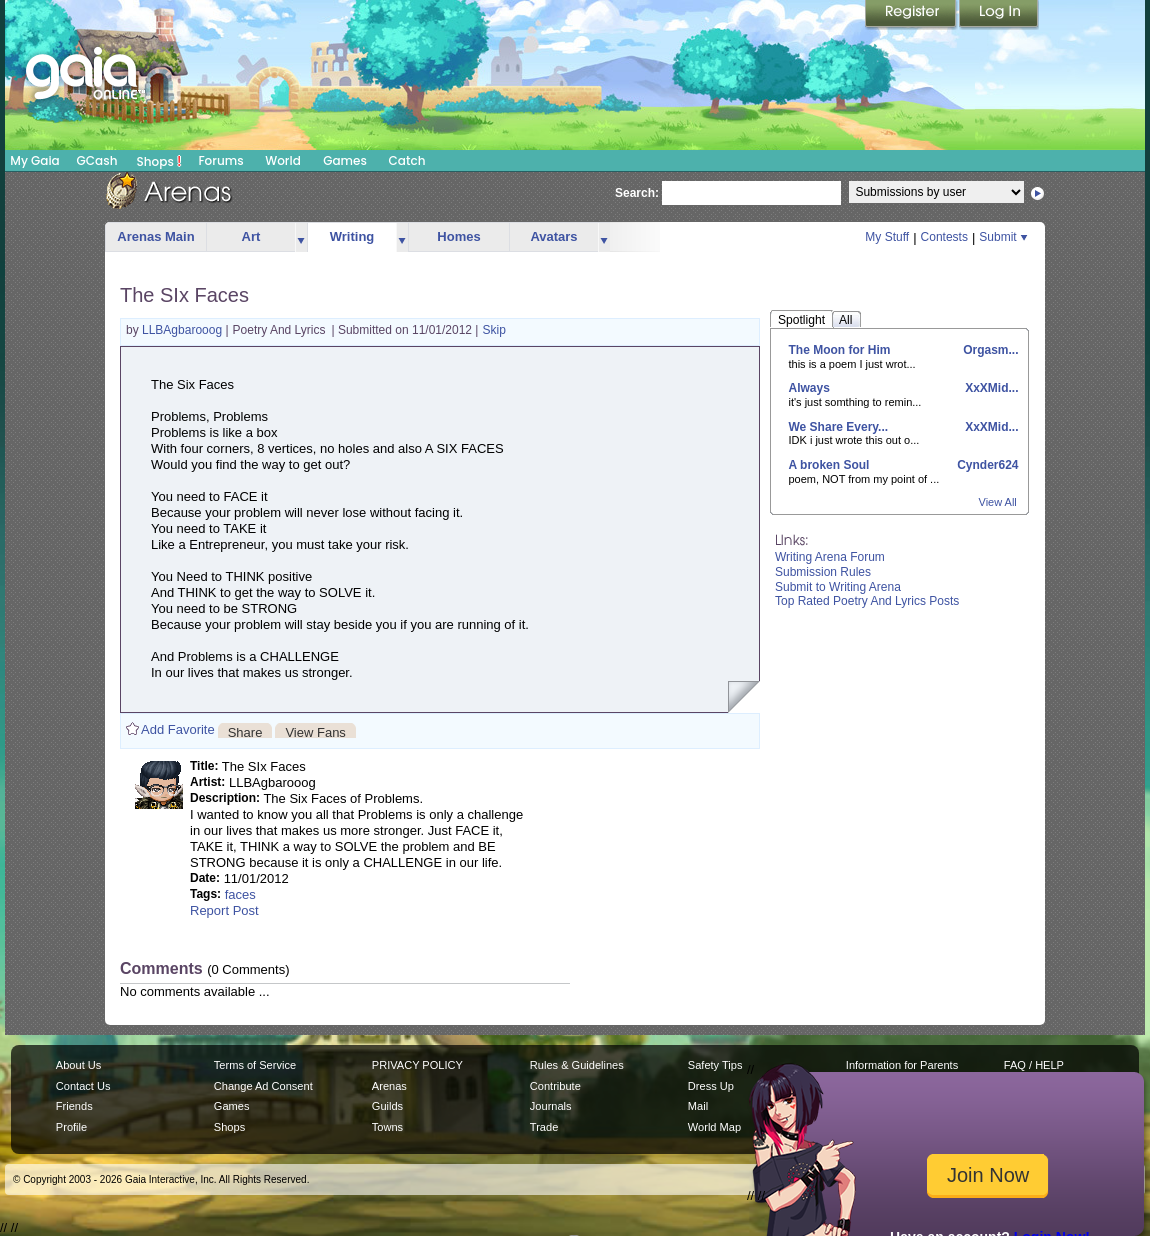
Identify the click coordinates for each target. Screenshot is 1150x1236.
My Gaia (34, 160)
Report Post (224, 910)
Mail (698, 1106)
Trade (544, 1127)
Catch (407, 160)
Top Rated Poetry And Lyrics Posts (867, 601)
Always (809, 388)
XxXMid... (990, 388)
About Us (78, 1065)
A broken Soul (829, 465)
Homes (458, 236)
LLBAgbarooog (183, 330)
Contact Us (83, 1086)
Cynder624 (986, 465)
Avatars (553, 236)
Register (912, 15)
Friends (74, 1106)
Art (251, 236)
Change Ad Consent (263, 1086)
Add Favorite (178, 729)
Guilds (387, 1106)
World (283, 160)
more (301, 237)
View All (998, 502)
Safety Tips (715, 1065)
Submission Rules (823, 572)
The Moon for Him (840, 350)
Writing (352, 236)
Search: (637, 193)
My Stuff (887, 237)
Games (345, 160)
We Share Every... (839, 427)
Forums (220, 160)
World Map (714, 1127)
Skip (494, 330)
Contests (944, 237)
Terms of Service (255, 1065)
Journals (551, 1106)
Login (999, 15)
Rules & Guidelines (577, 1065)
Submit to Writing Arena (838, 587)
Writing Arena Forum (830, 557)
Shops (159, 161)
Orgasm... (989, 350)
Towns (387, 1127)
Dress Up (711, 1086)
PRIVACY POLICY (417, 1065)
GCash (97, 160)
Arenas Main (155, 236)
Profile (71, 1127)
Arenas (389, 1086)
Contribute (555, 1086)
